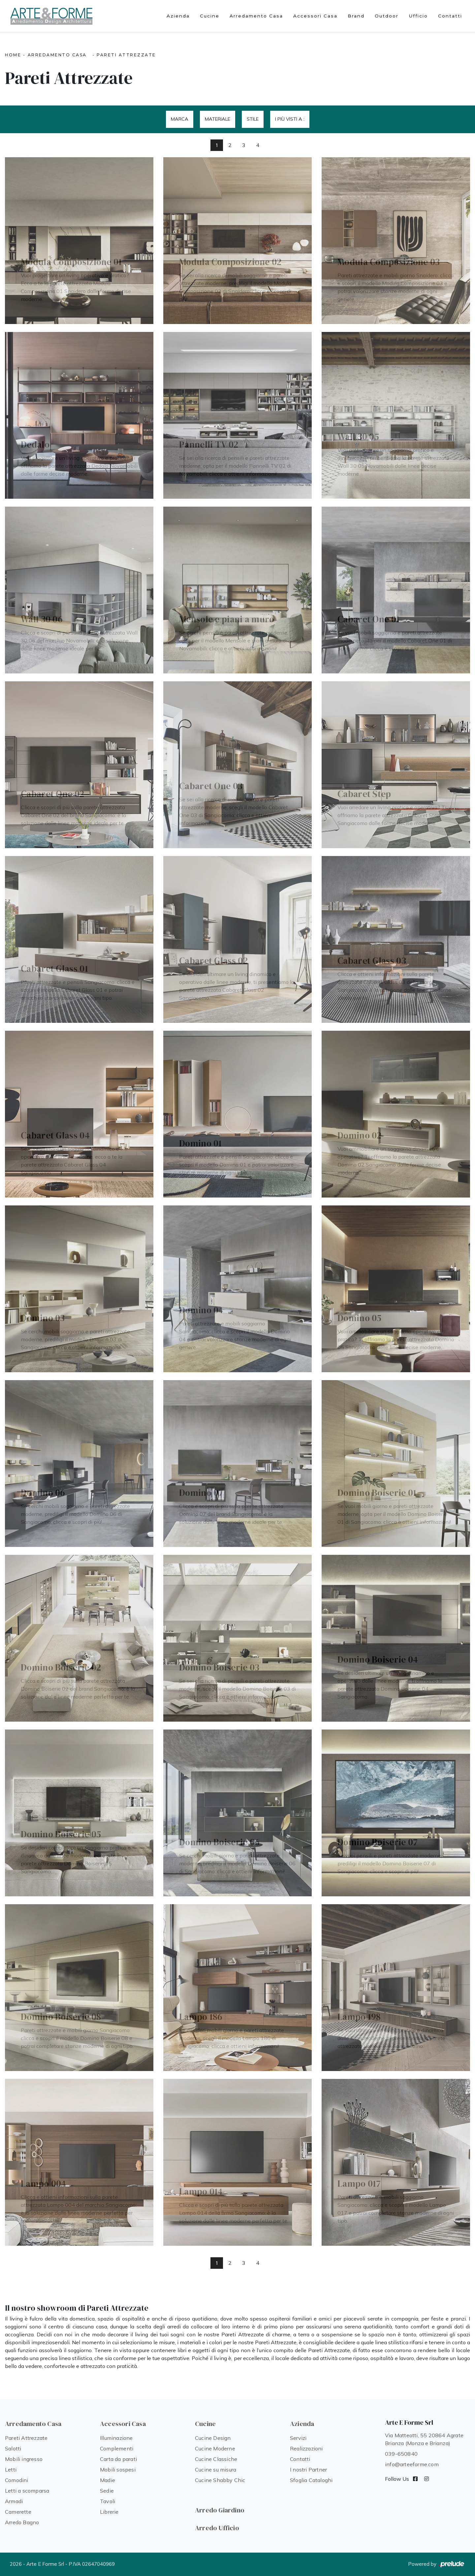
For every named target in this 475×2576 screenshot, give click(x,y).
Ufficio (418, 15)
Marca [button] (179, 119)
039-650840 (401, 2453)
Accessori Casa (315, 15)
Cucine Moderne (215, 2448)
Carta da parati (118, 2459)
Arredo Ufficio (217, 2527)
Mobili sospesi (118, 2469)
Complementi (116, 2448)
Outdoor (386, 15)
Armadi (14, 2501)
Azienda (178, 15)
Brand (356, 15)
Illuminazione (116, 2438)
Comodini (16, 2480)
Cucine (209, 15)
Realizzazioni (306, 2448)
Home (13, 54)
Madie (107, 2480)
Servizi (298, 2438)
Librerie (109, 2511)
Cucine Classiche (216, 2459)
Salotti (13, 2448)
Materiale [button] (217, 119)
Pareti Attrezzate (126, 54)
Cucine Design (213, 2438)
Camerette (18, 2511)
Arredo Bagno (22, 2522)
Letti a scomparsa (27, 2490)
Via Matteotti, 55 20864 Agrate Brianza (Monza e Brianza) (424, 2439)
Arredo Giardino (219, 2510)
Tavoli (107, 2501)
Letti (10, 2469)
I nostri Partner (308, 2469)
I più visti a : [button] (289, 119)
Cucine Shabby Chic (220, 2480)
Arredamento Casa (256, 15)
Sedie (107, 2490)
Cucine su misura (215, 2469)
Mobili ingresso (24, 2459)
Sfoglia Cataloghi (311, 2480)
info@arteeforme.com (412, 2464)
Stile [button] (253, 119)
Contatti (450, 15)
